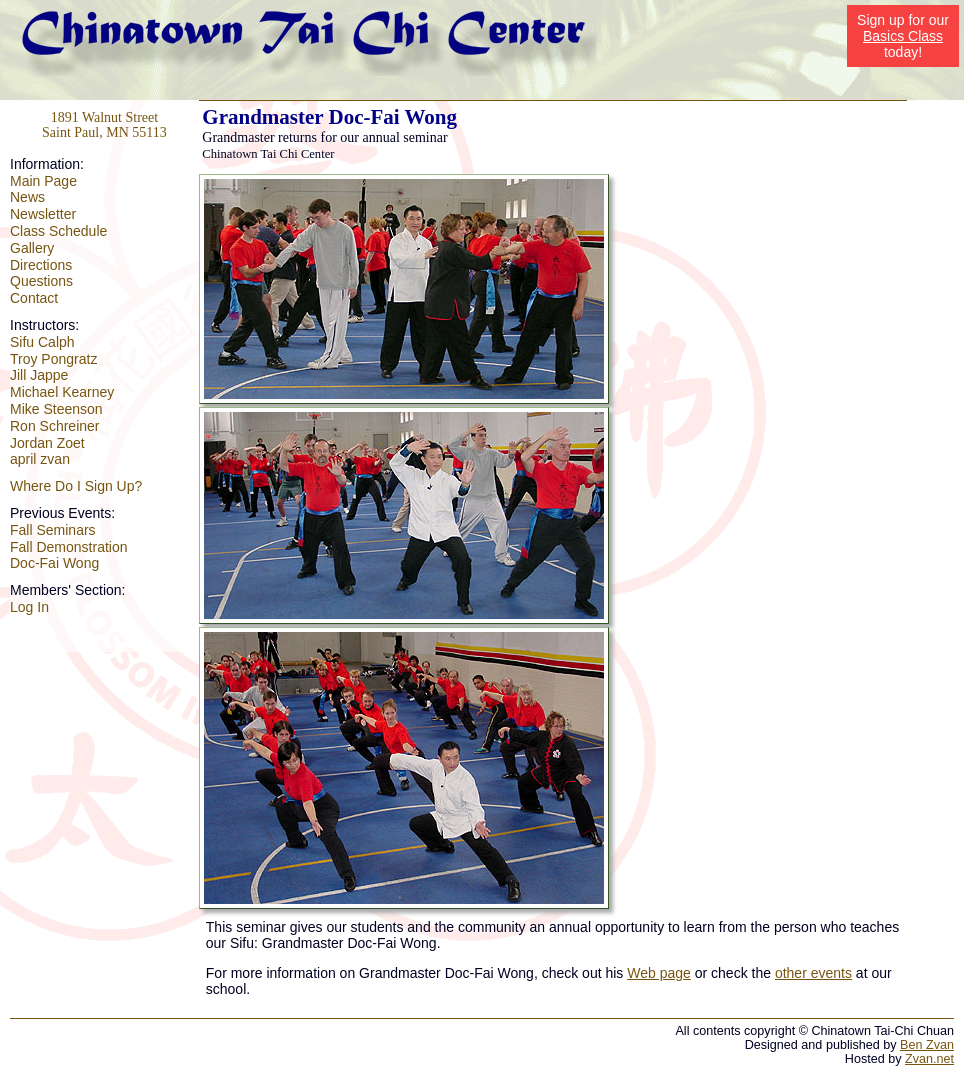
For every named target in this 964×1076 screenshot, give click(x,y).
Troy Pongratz (53, 359)
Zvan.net (929, 1059)
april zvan (40, 459)
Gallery (32, 248)
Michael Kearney (62, 392)
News (27, 197)
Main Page (43, 181)
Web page (659, 973)
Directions (41, 265)
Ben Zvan (927, 1045)
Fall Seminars (53, 530)
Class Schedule (58, 231)
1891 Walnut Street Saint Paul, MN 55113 (104, 125)
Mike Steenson (56, 409)
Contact (34, 298)
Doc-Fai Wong (54, 563)
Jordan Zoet (47, 443)
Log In (29, 607)
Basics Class (903, 36)
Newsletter (43, 214)
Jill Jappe (39, 375)
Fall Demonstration (69, 547)
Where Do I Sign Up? (76, 486)
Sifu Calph (42, 342)
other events (813, 973)
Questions (41, 281)
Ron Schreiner (55, 426)
